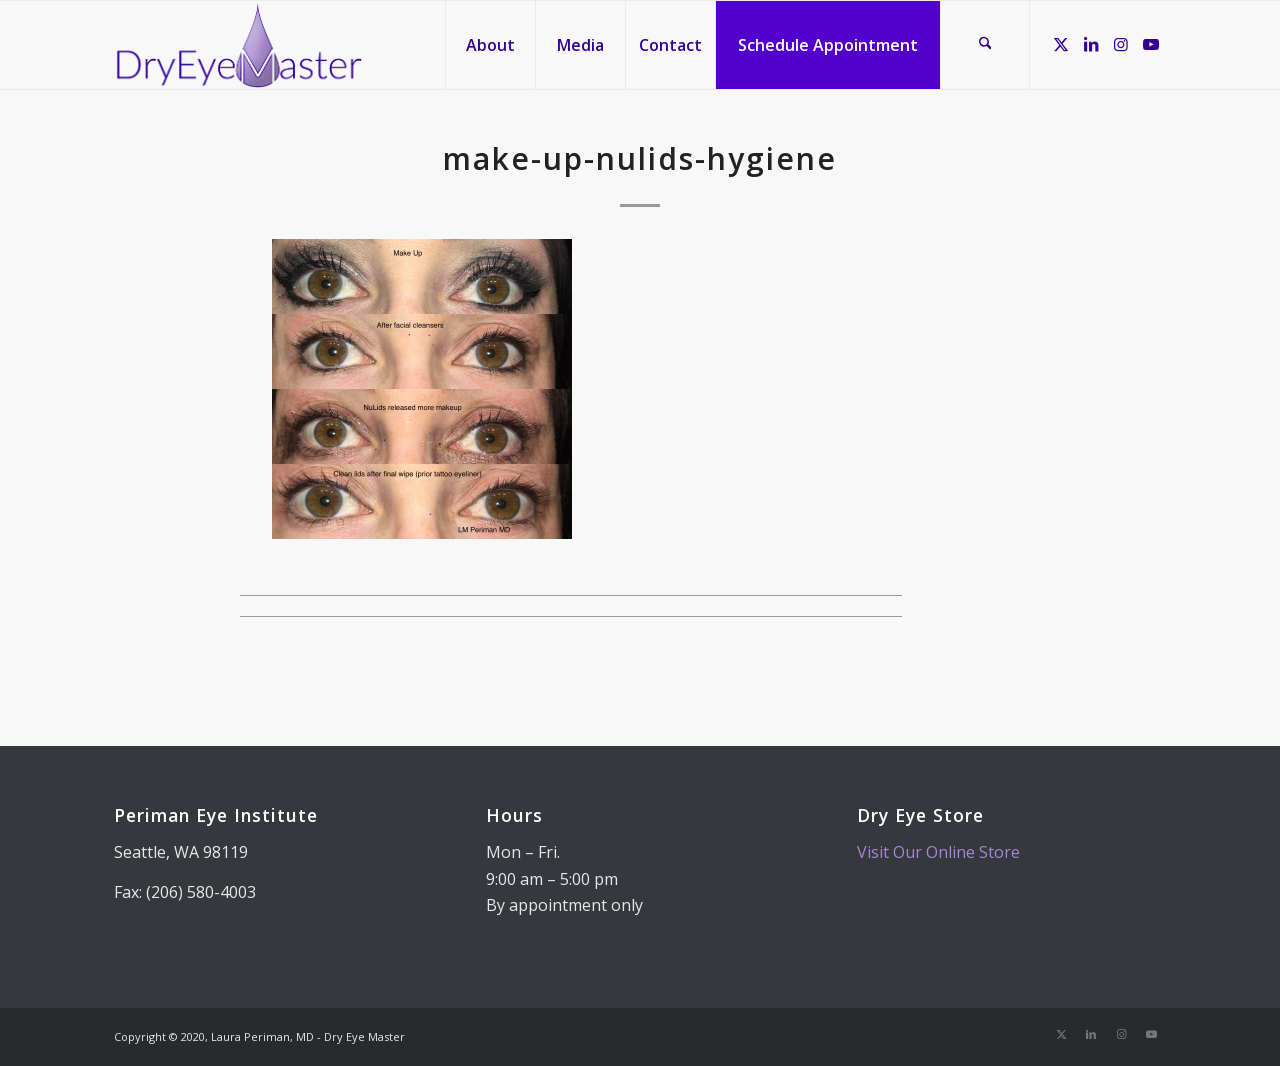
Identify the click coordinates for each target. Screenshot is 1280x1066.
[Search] (985, 45)
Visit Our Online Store (938, 852)
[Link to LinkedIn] (1091, 44)
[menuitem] (490, 45)
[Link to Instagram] (1121, 44)
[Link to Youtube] (1151, 44)
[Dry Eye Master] (239, 45)
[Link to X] (1061, 44)
